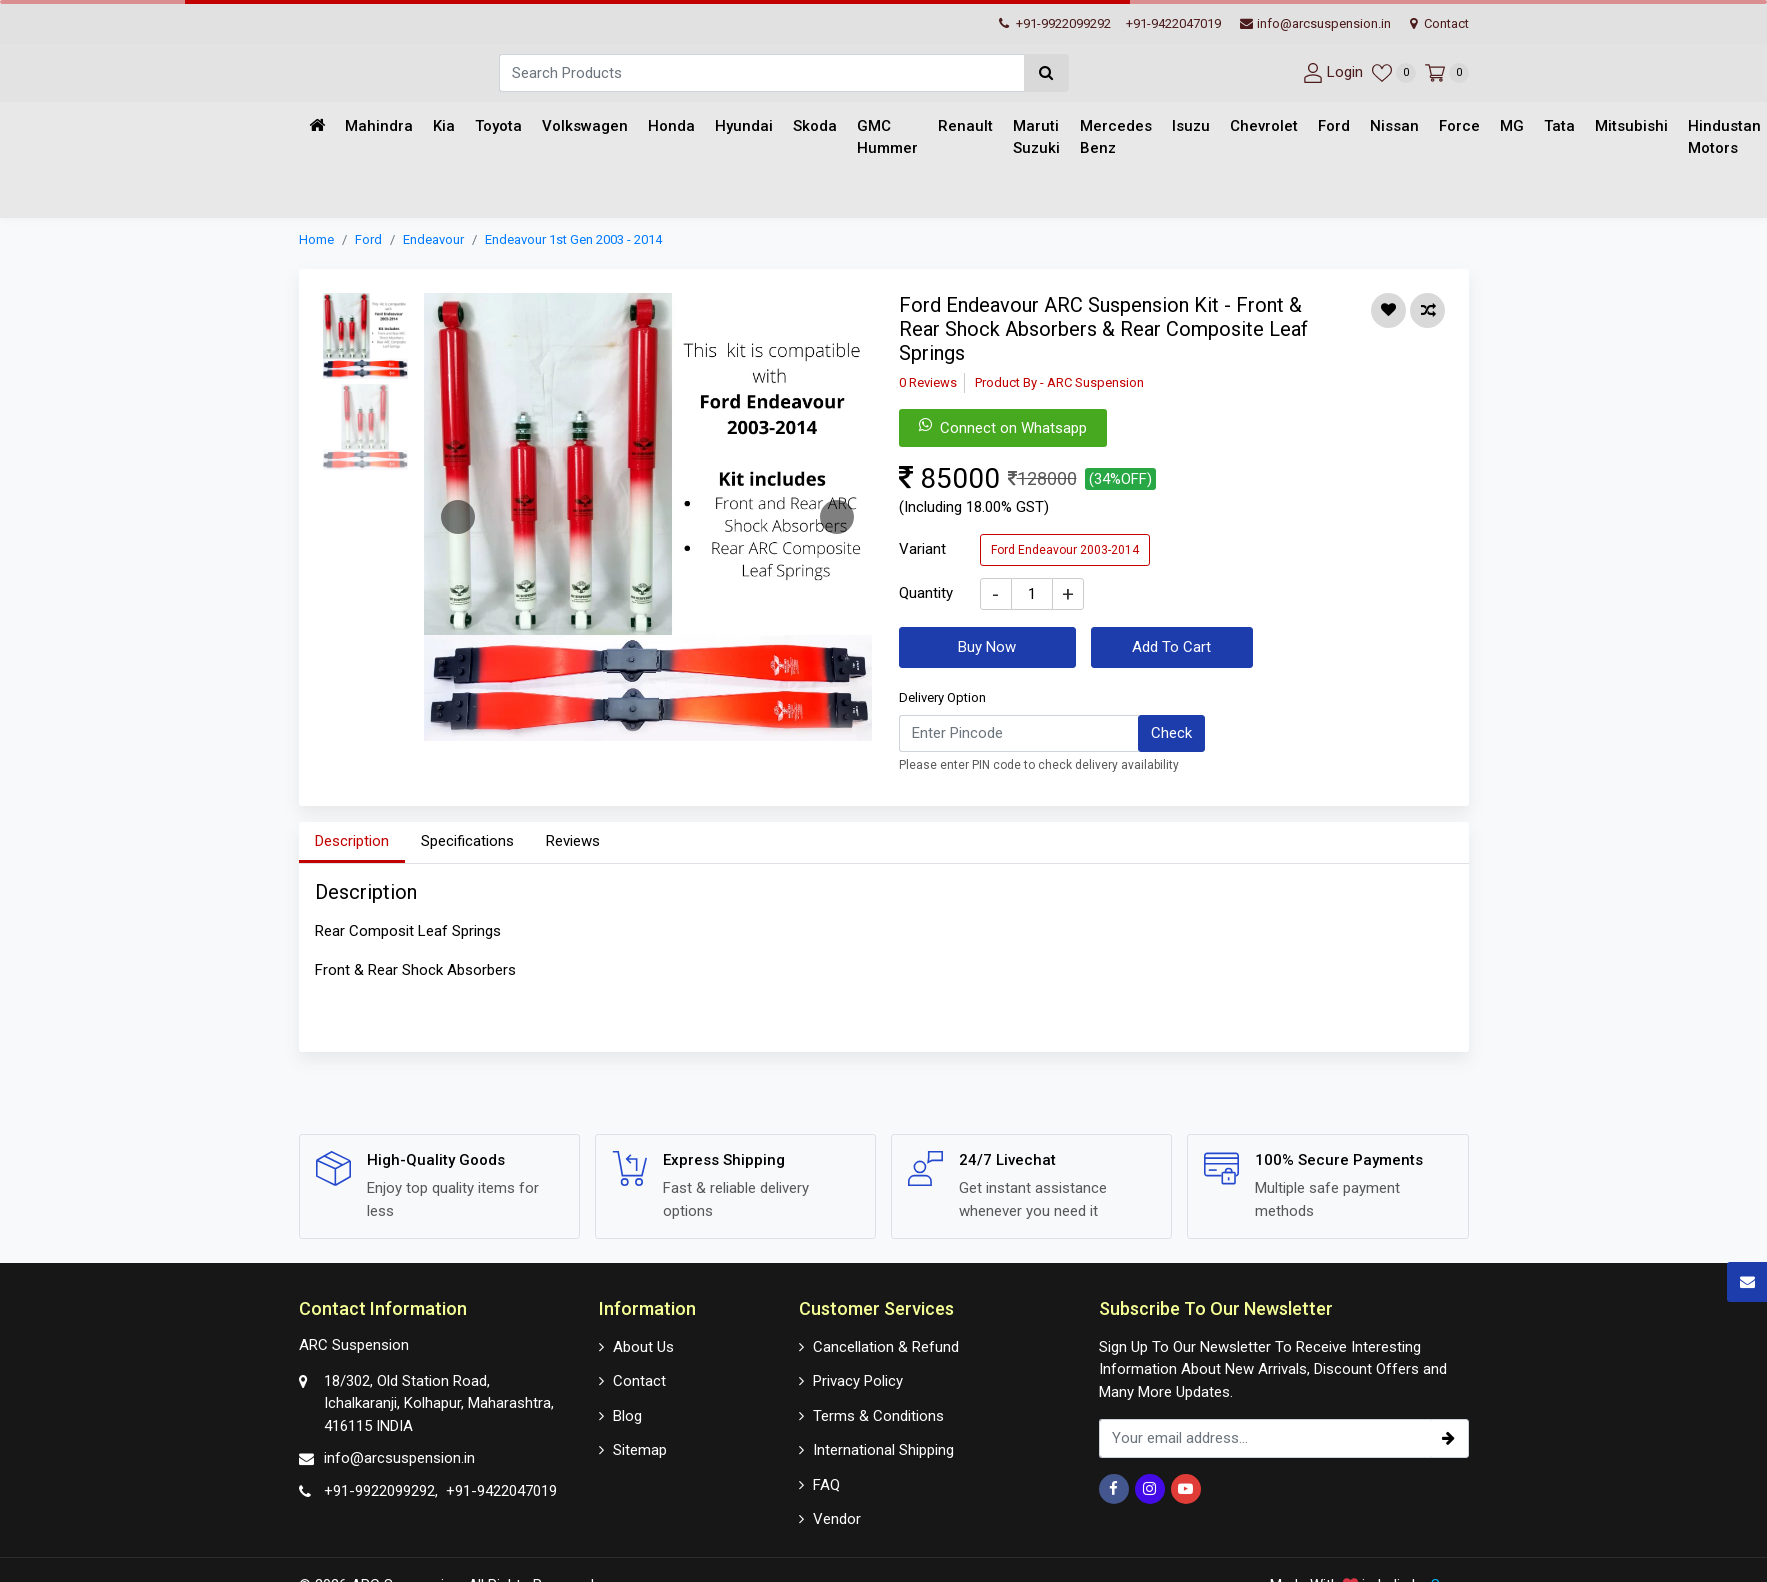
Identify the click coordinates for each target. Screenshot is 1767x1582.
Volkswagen (585, 126)
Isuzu (1191, 126)
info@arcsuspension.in (1315, 23)
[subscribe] (1449, 1438)
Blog (627, 1416)
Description (352, 841)
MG (1512, 126)
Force (1459, 126)
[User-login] (1330, 72)
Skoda (815, 126)
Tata (1559, 126)
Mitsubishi (1631, 126)
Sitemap (640, 1450)
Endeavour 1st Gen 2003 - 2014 (573, 239)
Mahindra (379, 126)
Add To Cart (1171, 647)
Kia (444, 126)
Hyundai (744, 126)
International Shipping (883, 1450)
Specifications (467, 841)
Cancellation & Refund (886, 1347)
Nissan (1394, 126)
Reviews (573, 841)
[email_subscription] (1264, 1438)
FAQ (826, 1485)
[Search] (761, 73)
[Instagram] (1150, 1489)
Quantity (926, 593)
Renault (965, 126)
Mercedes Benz (1116, 137)
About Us (643, 1347)
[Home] (317, 126)
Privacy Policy (858, 1381)
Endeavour (433, 239)
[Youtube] (1186, 1489)
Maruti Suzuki (1036, 137)
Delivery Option (942, 697)
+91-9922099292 (1055, 23)
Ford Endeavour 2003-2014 (1065, 550)
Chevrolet (1264, 126)
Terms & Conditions (878, 1416)
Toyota (498, 126)
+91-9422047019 (1173, 23)
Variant (922, 549)
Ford (1334, 126)
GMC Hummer (887, 137)
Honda (671, 126)
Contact (1439, 23)
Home (316, 239)
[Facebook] (1114, 1489)
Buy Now (987, 647)
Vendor (837, 1519)
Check (1171, 733)
